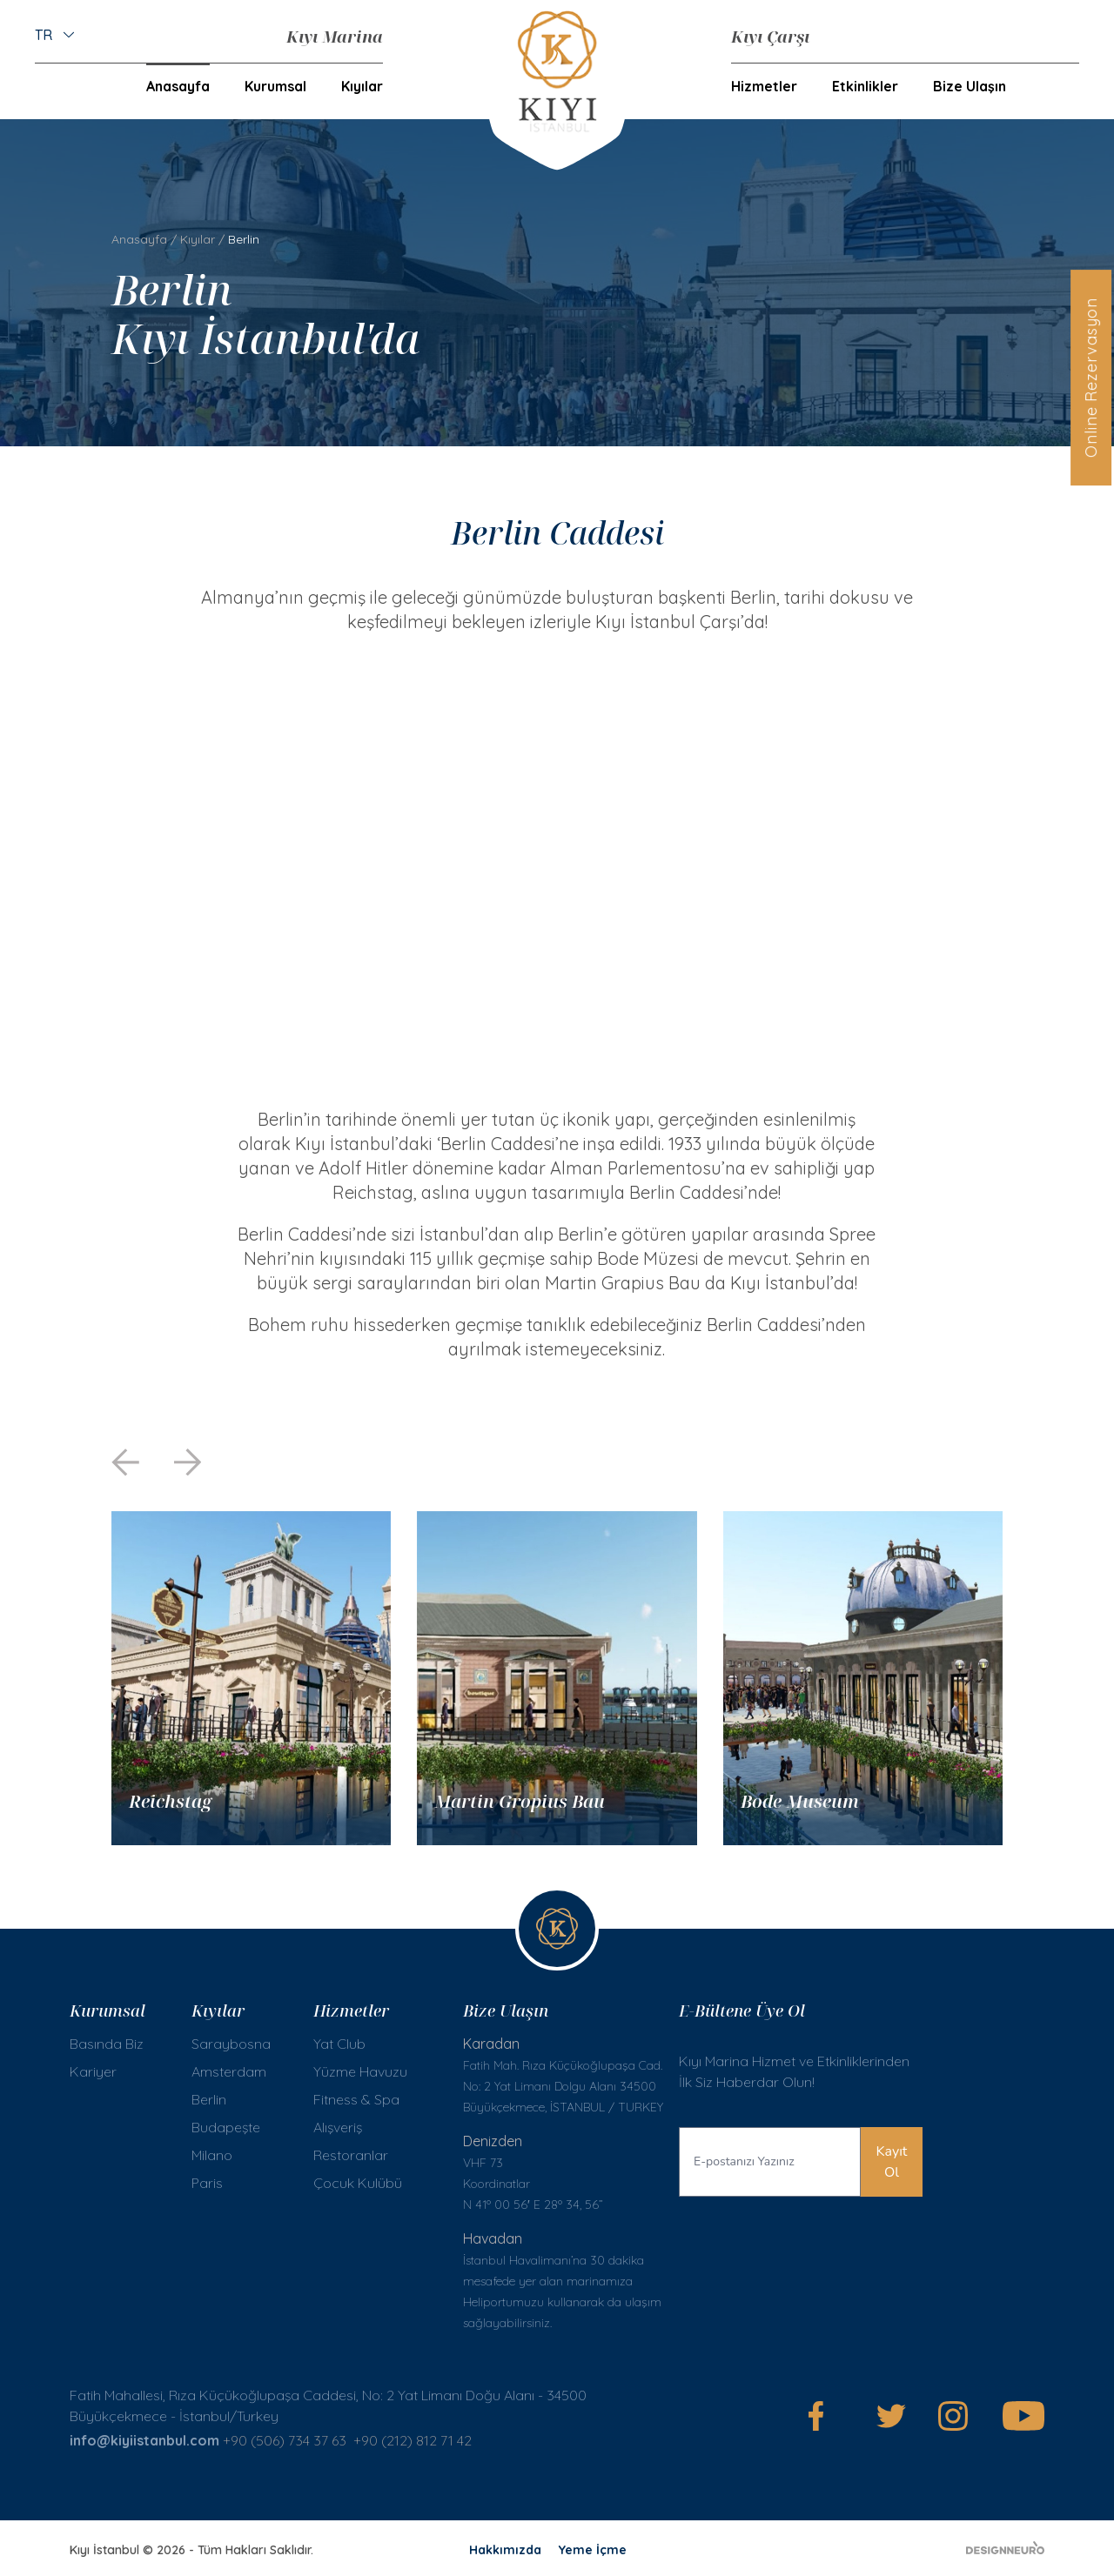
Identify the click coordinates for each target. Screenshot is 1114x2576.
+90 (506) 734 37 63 (284, 2440)
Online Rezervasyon (1091, 378)
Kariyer (93, 2071)
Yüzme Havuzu (360, 2071)
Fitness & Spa (356, 2099)
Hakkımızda (505, 2550)
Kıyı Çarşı (770, 36)
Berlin (208, 2099)
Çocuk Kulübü (357, 2182)
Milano (211, 2155)
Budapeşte (225, 2127)
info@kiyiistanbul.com (144, 2440)
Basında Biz (107, 2043)
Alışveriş (337, 2127)
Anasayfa (178, 86)
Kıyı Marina (334, 36)
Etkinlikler (865, 86)
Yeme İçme (593, 2550)
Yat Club (339, 2043)
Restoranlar (350, 2155)
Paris (207, 2182)
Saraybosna (231, 2043)
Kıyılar (197, 239)
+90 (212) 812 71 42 (414, 2440)
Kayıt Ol (892, 2162)
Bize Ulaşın (969, 86)
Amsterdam (228, 2071)
